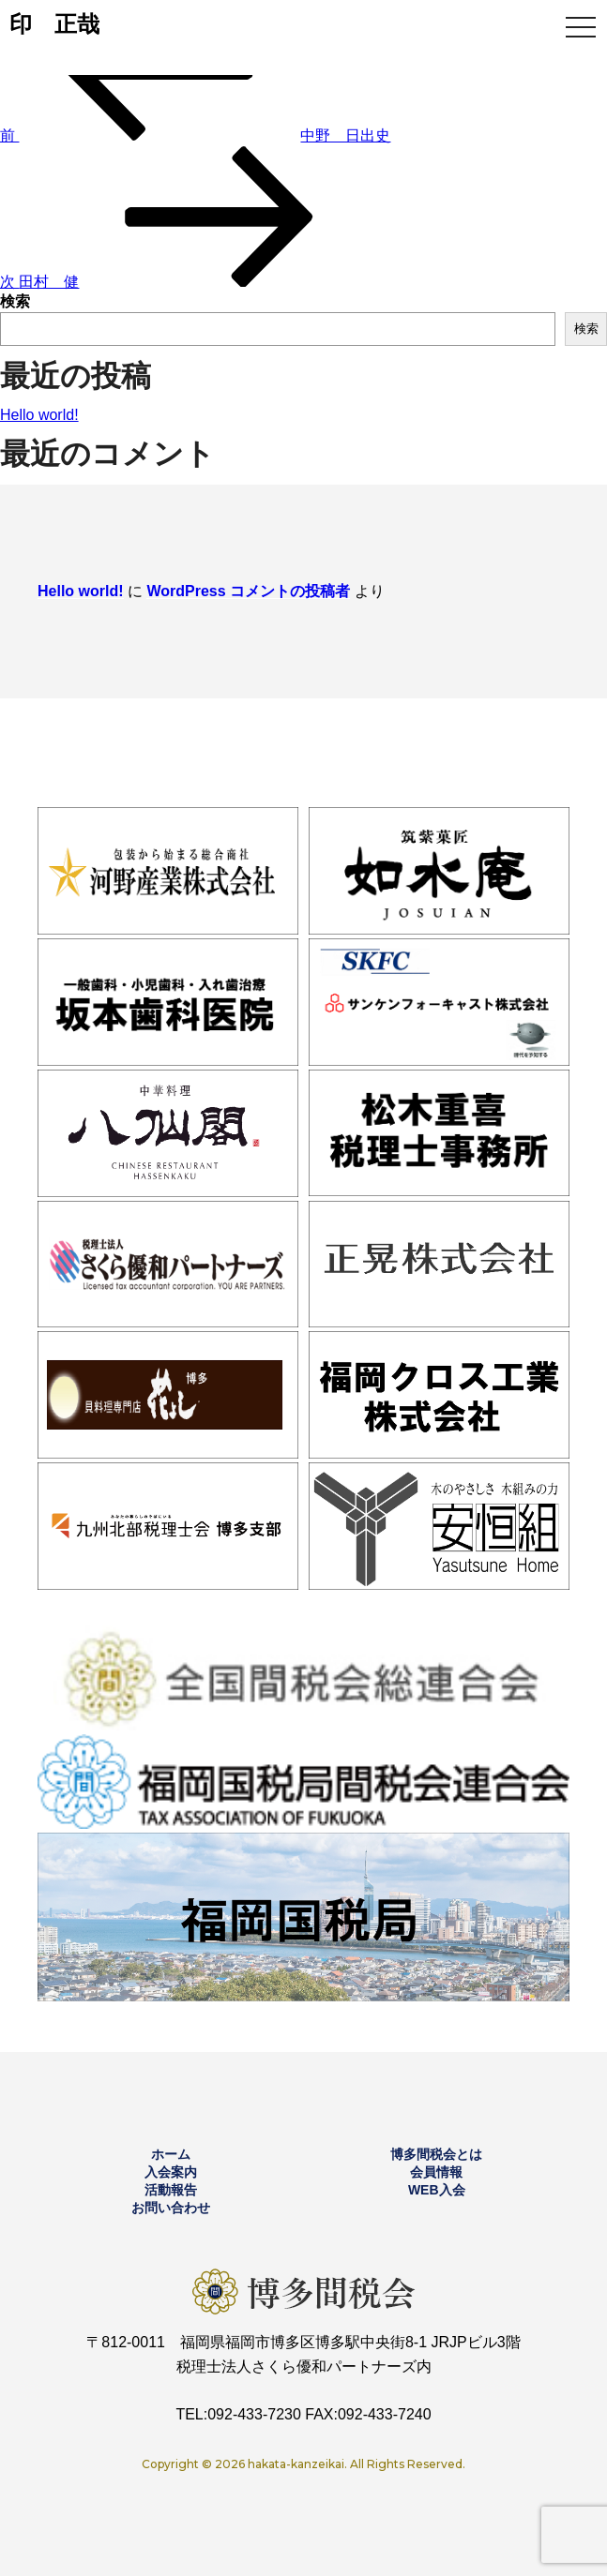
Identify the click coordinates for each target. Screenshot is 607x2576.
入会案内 (170, 2171)
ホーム (170, 2154)
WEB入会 (436, 2189)
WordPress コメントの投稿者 (248, 591)
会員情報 (436, 2171)
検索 (15, 301)
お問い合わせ (170, 2207)
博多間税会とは (436, 2154)
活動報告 (170, 2189)
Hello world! (39, 415)
